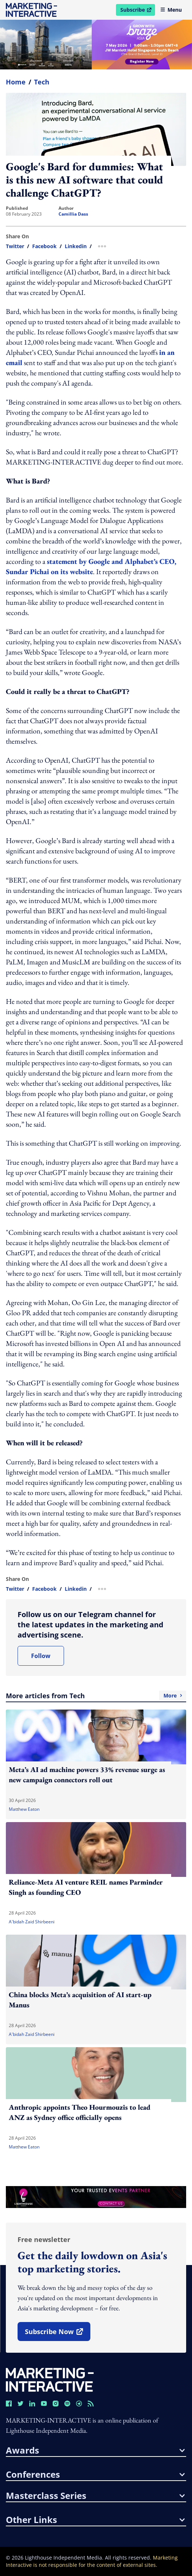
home (16, 81)
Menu (171, 9)
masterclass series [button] (95, 2495)
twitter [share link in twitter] (15, 246)
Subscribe (137, 11)
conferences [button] (95, 2474)
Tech (41, 81)
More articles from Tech (96, 1696)
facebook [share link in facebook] (44, 246)
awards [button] (95, 2450)
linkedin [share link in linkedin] (76, 246)
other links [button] (95, 2520)
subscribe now (57, 2334)
